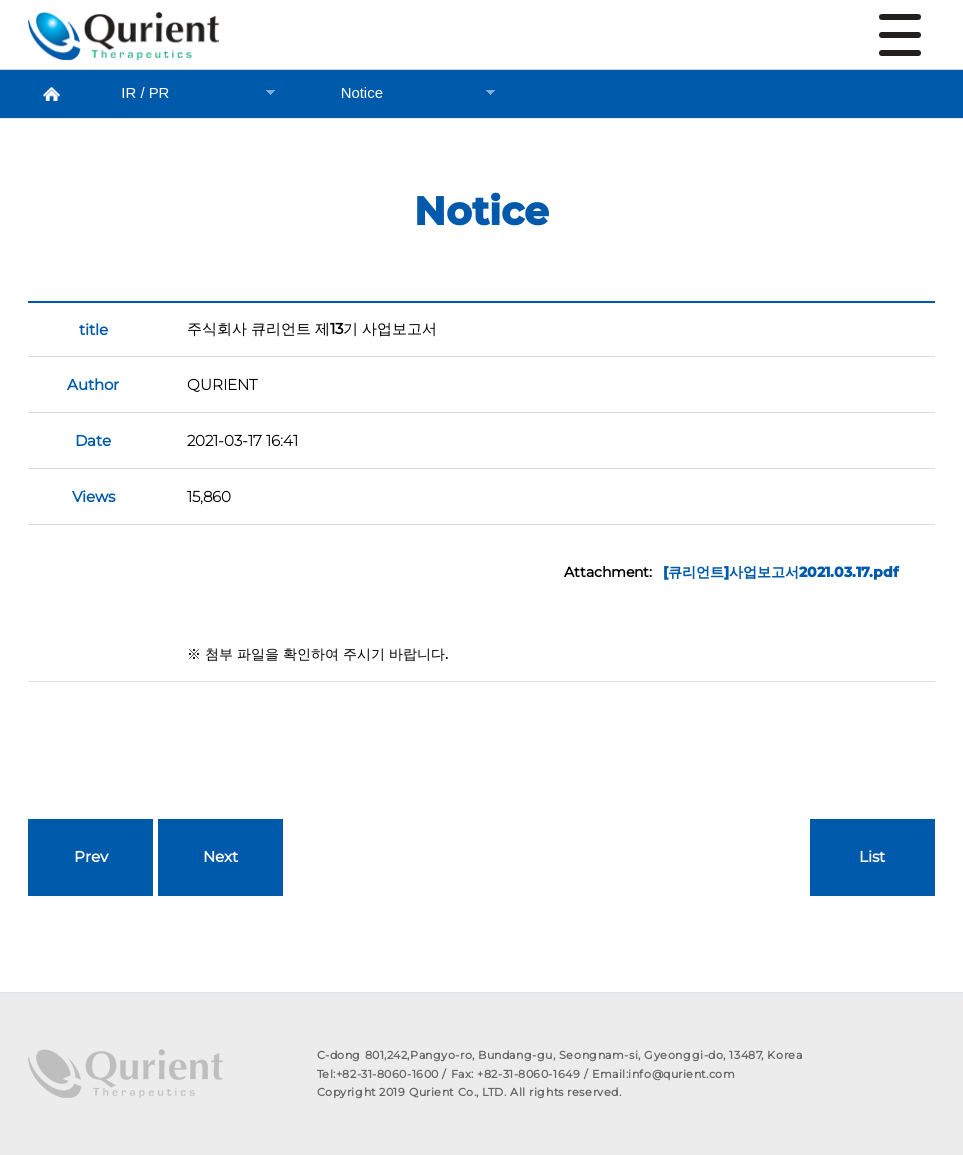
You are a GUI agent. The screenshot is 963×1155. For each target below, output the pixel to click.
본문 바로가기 (0, 0)
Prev (91, 857)
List (872, 857)
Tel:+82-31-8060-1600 (378, 1074)
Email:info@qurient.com (663, 1074)
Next (220, 857)
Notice (123, 41)
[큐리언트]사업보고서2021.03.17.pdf (780, 572)
